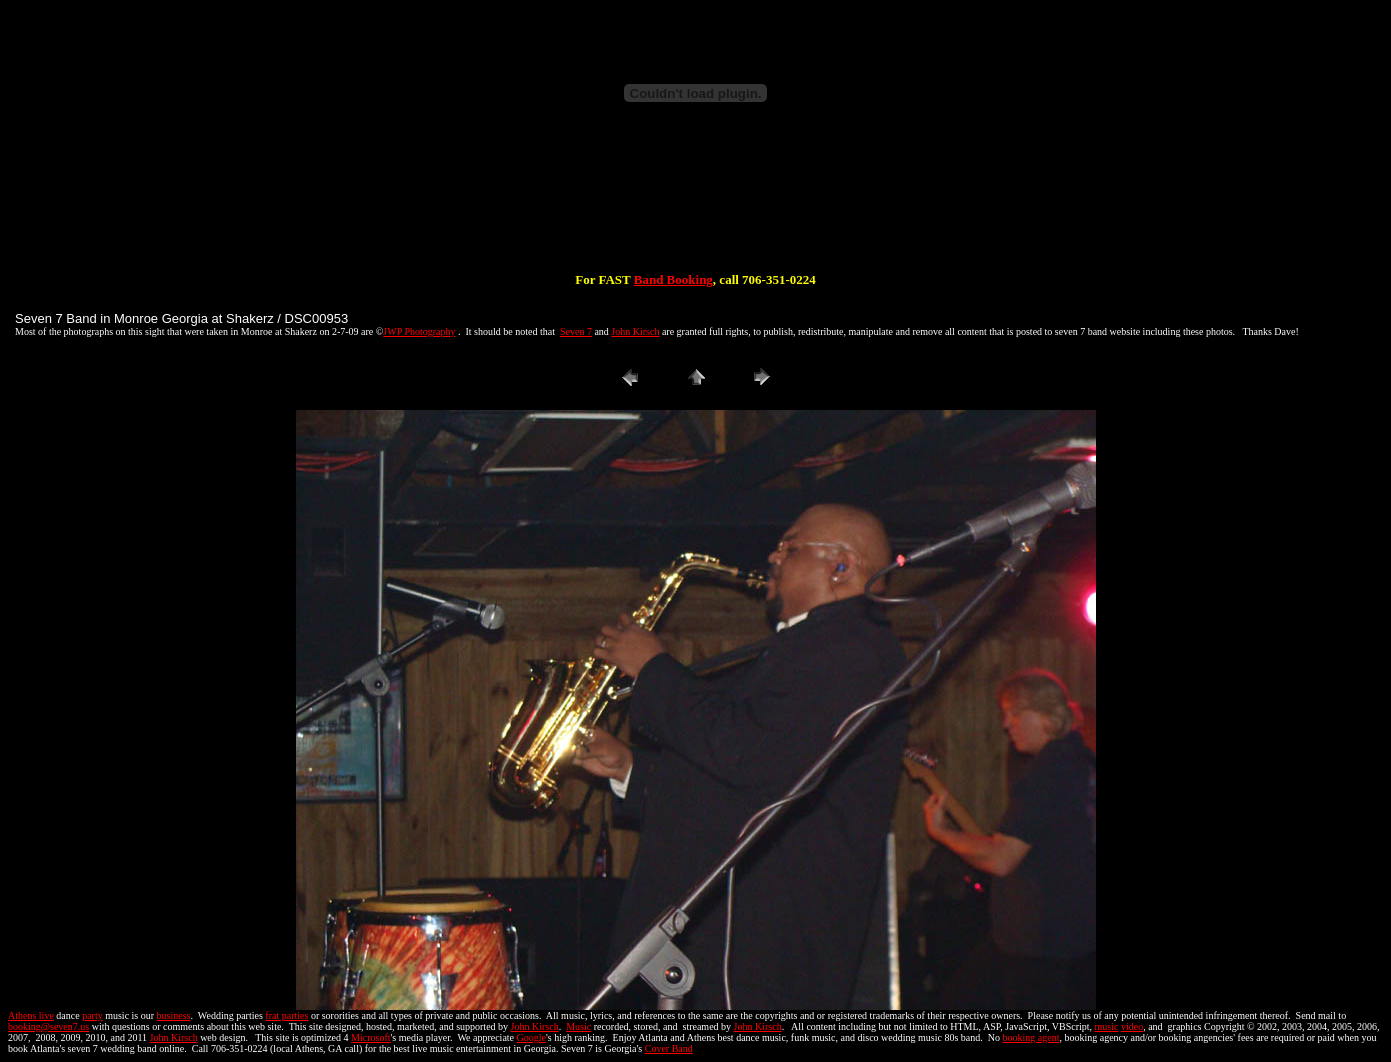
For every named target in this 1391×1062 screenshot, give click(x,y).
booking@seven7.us (48, 1026)
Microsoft (370, 1037)
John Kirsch (635, 331)
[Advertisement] (696, 208)
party (92, 1015)
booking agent (1030, 1037)
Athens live (31, 1015)
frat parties (286, 1015)
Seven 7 (576, 331)
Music (578, 1026)
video (1132, 1026)
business (174, 1015)
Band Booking (673, 279)
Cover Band (669, 1048)
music (1107, 1026)
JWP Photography (419, 331)
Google (531, 1037)
